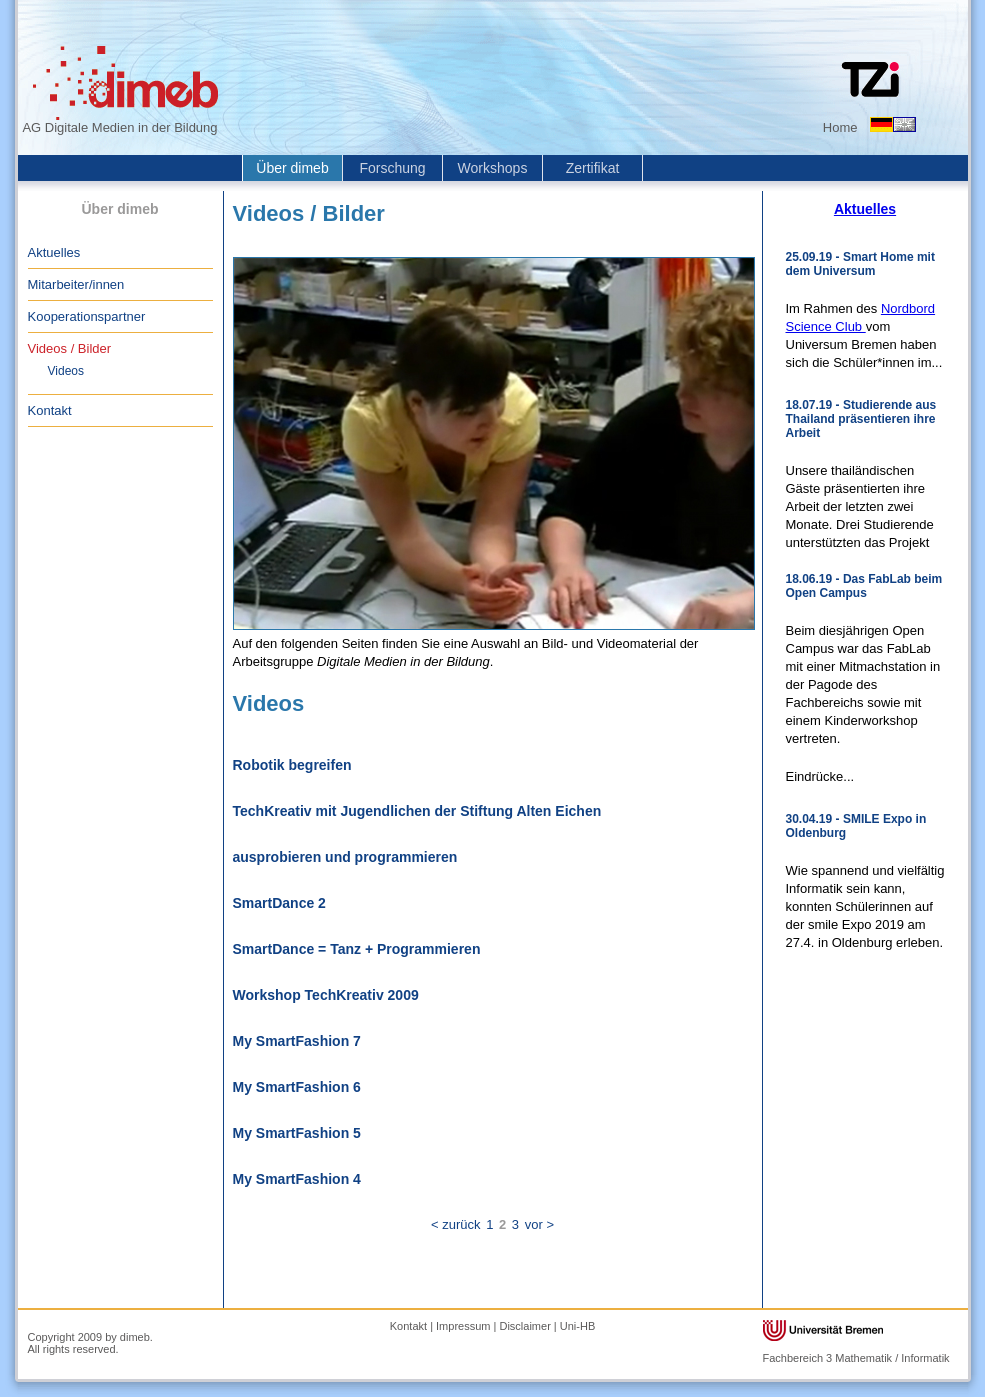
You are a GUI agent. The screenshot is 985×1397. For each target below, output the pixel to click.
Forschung (392, 168)
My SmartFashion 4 (297, 1179)
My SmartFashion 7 (297, 1041)
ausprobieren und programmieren (345, 857)
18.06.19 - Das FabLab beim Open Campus (864, 586)
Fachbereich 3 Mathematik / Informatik (856, 1358)
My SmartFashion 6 (297, 1087)
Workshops (493, 168)
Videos (66, 371)
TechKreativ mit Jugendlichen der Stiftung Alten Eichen (417, 811)
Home (840, 127)
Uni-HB (577, 1326)
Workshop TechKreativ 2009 (326, 995)
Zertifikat (593, 168)
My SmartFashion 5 (297, 1133)
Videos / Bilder (70, 348)
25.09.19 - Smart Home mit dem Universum (860, 264)
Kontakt (50, 410)
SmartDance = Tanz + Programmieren (357, 949)
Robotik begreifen (292, 765)
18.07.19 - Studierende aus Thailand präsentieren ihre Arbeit (861, 419)
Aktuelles (54, 252)
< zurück (456, 1224)
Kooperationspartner (87, 316)
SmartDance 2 (279, 903)
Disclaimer (524, 1326)
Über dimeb (292, 168)
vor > (539, 1224)
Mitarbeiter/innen (76, 284)
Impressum (463, 1326)
